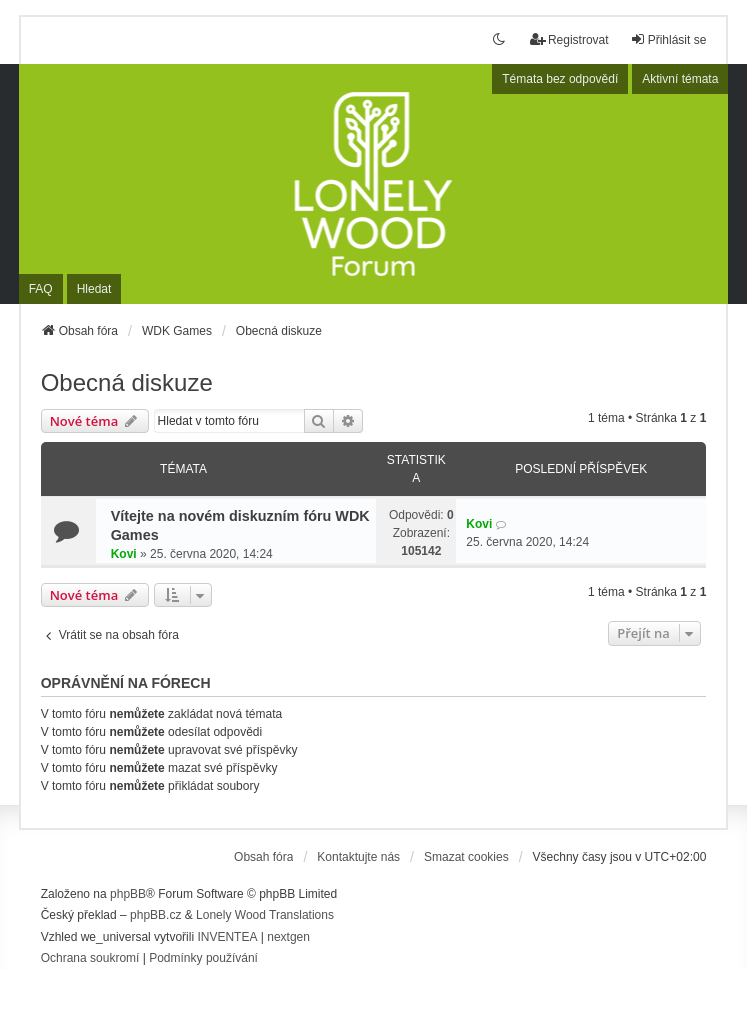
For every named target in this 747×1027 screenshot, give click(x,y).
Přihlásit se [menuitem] (668, 39)
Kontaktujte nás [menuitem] (358, 857)
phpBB (128, 894)
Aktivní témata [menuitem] (680, 79)
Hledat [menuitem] (94, 289)
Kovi (124, 554)
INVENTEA (227, 937)
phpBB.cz (155, 915)
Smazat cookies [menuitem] (466, 857)
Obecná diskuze (127, 382)
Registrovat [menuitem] (569, 39)
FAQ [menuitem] (41, 289)
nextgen (288, 937)
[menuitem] (90, 959)
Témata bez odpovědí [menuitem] (560, 79)
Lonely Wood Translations (265, 915)
